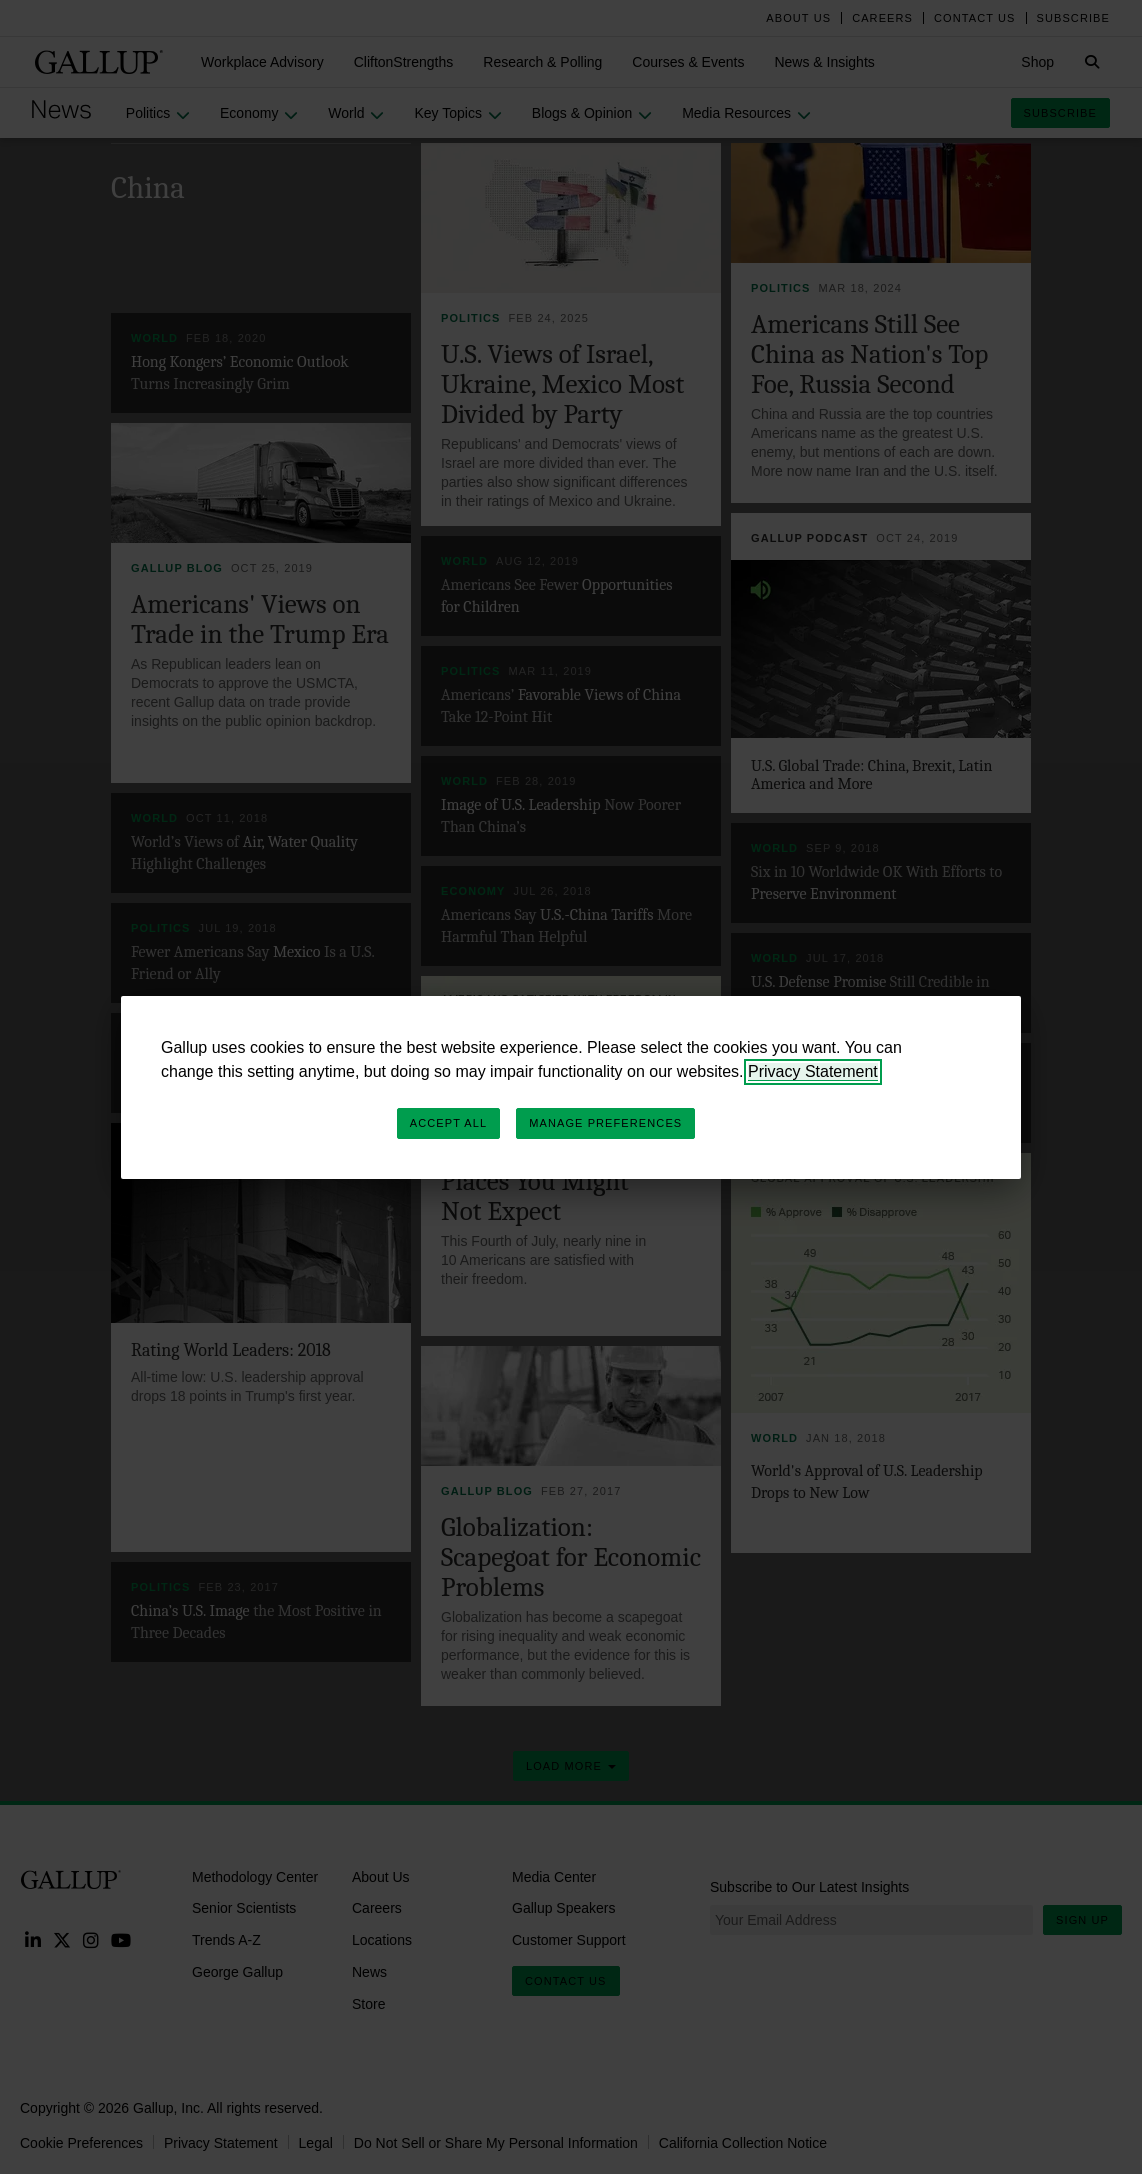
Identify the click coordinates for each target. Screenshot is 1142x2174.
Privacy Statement (813, 1071)
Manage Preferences (605, 1123)
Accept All (448, 1123)
